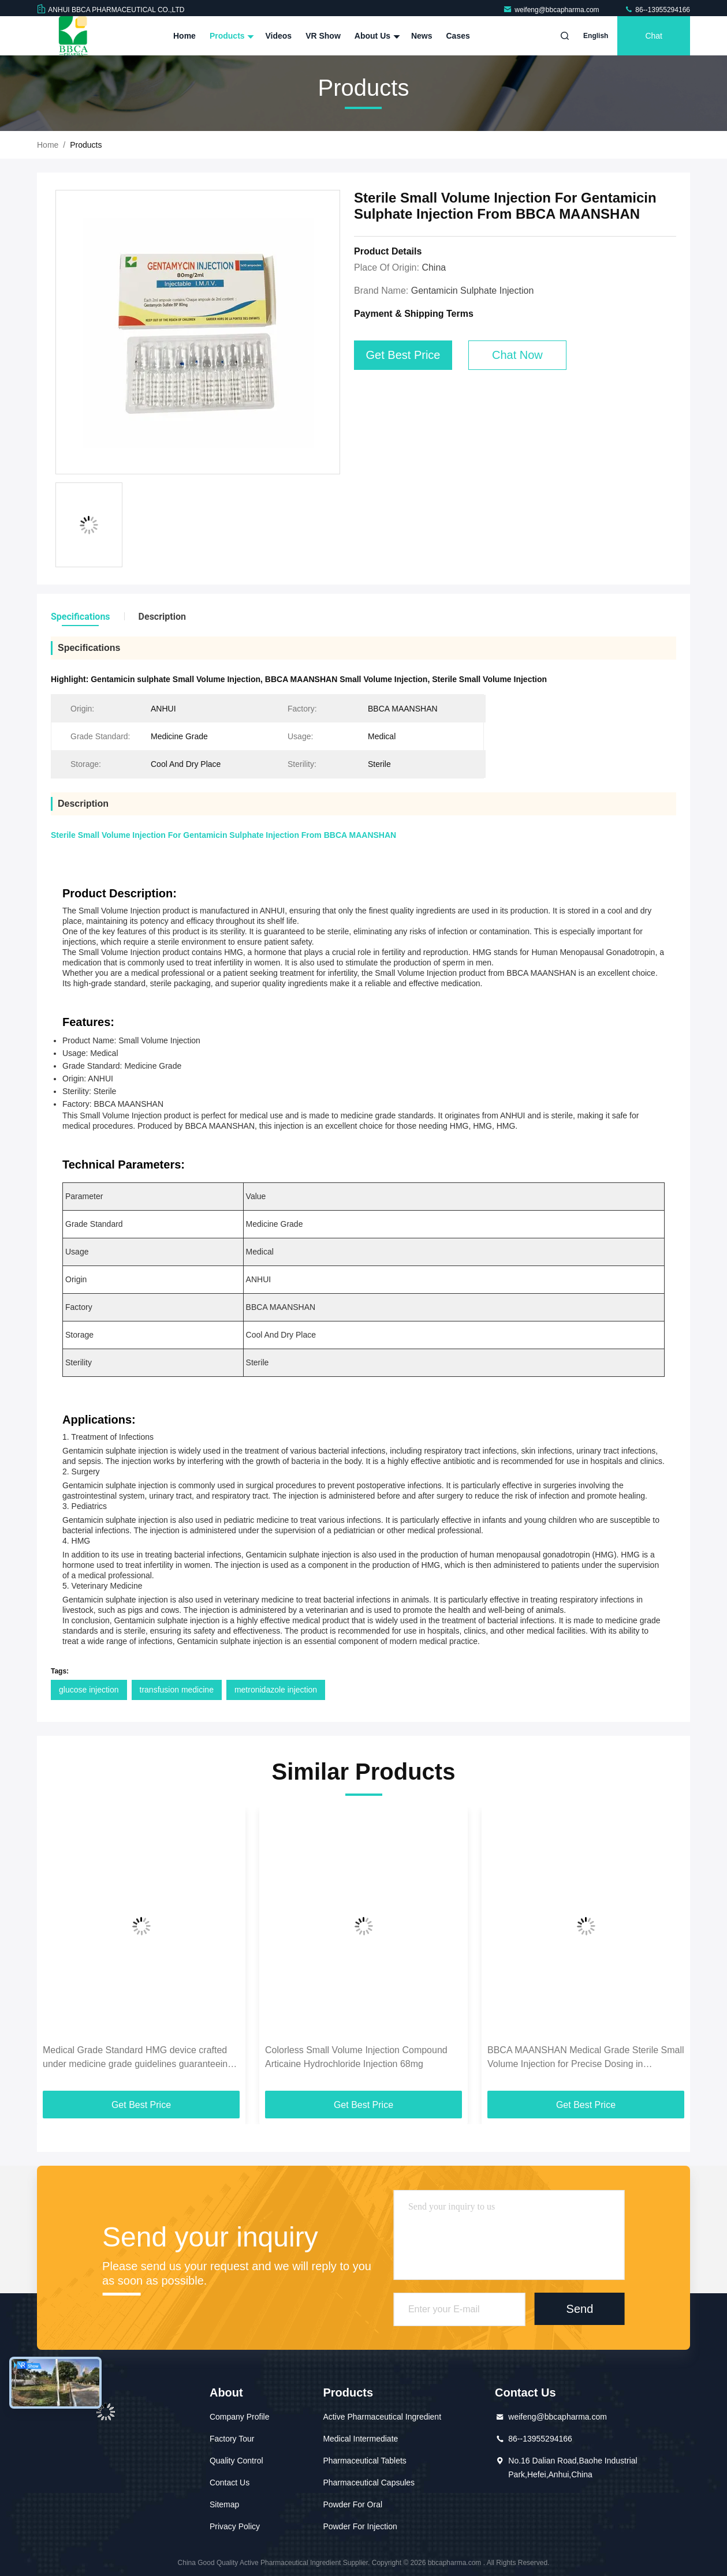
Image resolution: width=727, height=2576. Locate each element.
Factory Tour (232, 2438)
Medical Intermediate (360, 2438)
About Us (376, 35)
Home (184, 35)
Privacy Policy (235, 2526)
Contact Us (229, 2482)
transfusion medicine (177, 1689)
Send (580, 2308)
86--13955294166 (657, 10)
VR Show (323, 35)
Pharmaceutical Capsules (369, 2482)
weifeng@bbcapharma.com (552, 10)
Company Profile (240, 2416)
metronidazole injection (275, 1689)
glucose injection (89, 1689)
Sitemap (224, 2504)
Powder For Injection (360, 2526)
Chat (653, 35)
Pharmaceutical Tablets (364, 2460)
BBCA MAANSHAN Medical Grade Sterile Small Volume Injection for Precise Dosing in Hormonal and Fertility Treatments (585, 2058)
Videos (278, 35)
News (422, 35)
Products (231, 35)
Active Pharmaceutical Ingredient (382, 2416)
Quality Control (236, 2460)
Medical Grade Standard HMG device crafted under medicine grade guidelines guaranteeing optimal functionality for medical (138, 2058)
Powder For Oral (352, 2504)
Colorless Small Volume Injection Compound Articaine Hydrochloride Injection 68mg (356, 2057)
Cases (458, 35)
